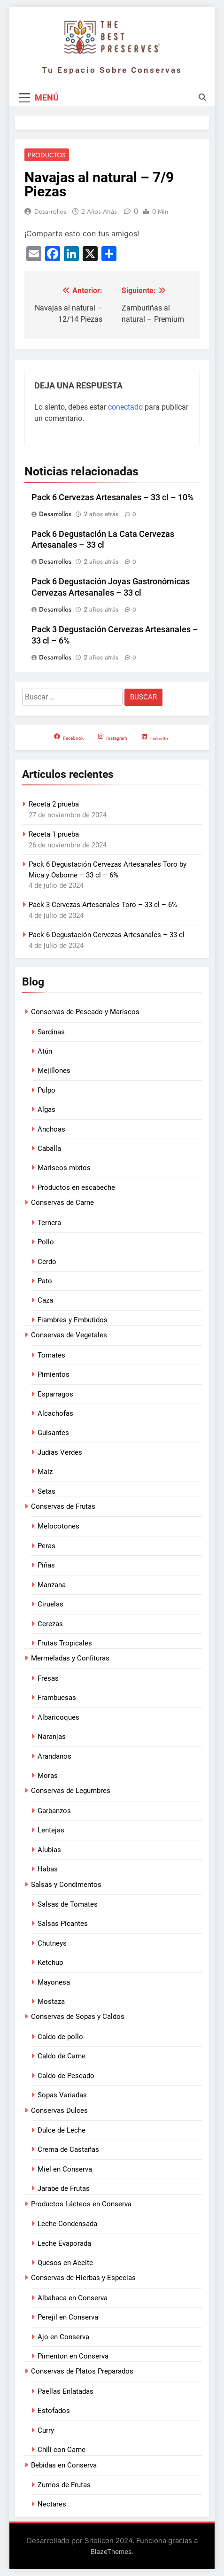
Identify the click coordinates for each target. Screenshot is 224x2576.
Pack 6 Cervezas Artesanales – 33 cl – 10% (112, 497)
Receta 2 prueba (54, 804)
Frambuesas (57, 1697)
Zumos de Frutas (64, 2485)
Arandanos (54, 1756)
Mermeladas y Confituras (70, 1658)
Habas (48, 1869)
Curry (46, 2430)
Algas (46, 1109)
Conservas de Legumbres (70, 1790)
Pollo (46, 1242)
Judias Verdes (60, 1452)
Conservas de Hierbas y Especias (83, 2277)
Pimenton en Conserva (73, 2356)
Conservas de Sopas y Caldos (77, 2016)
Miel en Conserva (65, 2169)
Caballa (49, 1148)
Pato (45, 1281)
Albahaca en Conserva (73, 2298)
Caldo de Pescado (66, 2076)
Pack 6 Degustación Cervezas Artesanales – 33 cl (107, 935)
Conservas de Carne (62, 1202)
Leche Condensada (67, 2223)
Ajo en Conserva (63, 2337)
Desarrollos (50, 211)
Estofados (54, 2410)
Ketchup (50, 1962)
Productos (47, 155)
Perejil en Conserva (68, 2317)
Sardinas (51, 1032)
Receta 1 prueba (54, 834)
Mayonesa (54, 1982)
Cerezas (50, 1624)
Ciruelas (50, 1604)
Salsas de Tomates (68, 1904)
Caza (45, 1300)
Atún (45, 1051)
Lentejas (51, 1830)
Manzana (52, 1585)
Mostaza (51, 2001)
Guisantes (53, 1432)
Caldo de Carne (61, 2056)
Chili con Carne (61, 2449)
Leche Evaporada (64, 2243)
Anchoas (51, 1129)
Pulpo (46, 1090)
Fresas (48, 1678)
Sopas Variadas (62, 2095)
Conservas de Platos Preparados (82, 2371)
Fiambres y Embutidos (73, 1320)
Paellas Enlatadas (65, 2391)
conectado (125, 407)
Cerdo (47, 1261)
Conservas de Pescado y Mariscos (85, 1012)
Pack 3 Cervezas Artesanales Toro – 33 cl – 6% (103, 904)
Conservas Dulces (59, 2110)
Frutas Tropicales (65, 1643)
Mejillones (54, 1070)
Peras (46, 1546)
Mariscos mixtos (64, 1168)
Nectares (52, 2504)
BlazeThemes (111, 2551)
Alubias (49, 1850)
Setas (46, 1491)
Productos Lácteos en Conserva (81, 2204)
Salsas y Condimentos (66, 1884)
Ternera (49, 1222)
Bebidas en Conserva (64, 2465)
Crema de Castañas (68, 2149)
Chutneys (52, 1943)
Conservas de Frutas (63, 1506)
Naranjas (52, 1736)
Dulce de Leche (61, 2130)
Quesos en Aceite (65, 2262)
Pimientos (54, 1374)
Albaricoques (58, 1717)
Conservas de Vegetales (69, 1335)
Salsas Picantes (63, 1923)
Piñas (46, 1565)
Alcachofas (55, 1413)
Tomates (51, 1355)
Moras (48, 1775)
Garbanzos (54, 1811)
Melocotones (58, 1526)
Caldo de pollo (60, 2037)
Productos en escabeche (76, 1187)
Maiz (45, 1471)
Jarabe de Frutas (64, 2188)
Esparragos (55, 1394)
